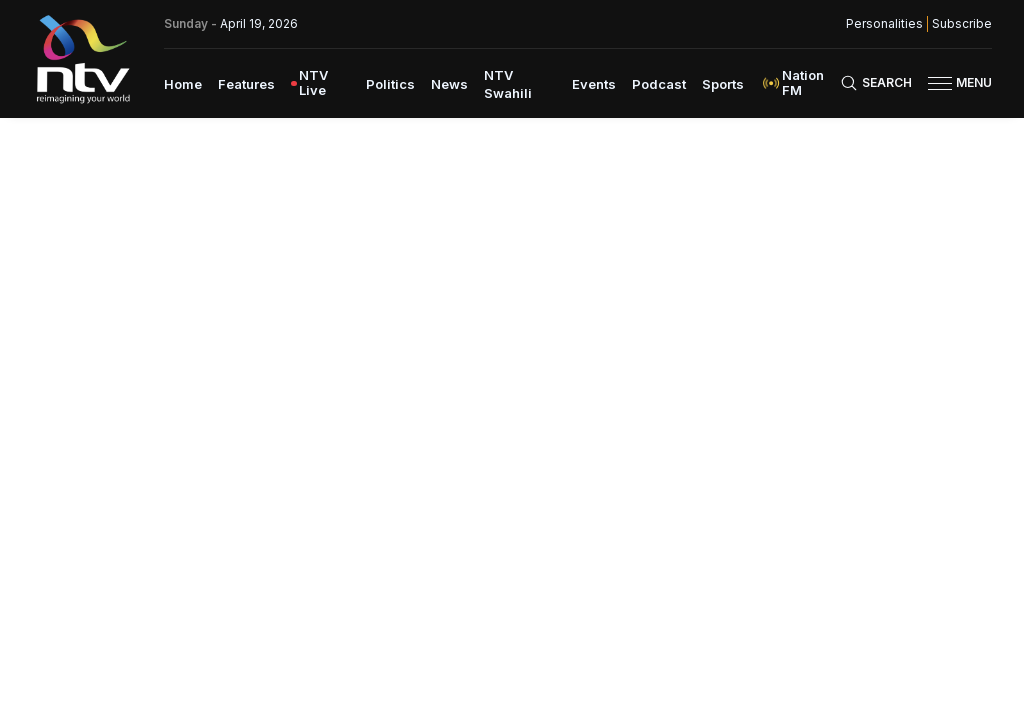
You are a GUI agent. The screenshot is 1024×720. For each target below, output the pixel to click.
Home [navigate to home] (183, 84)
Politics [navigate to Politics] (390, 84)
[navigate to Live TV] (320, 83)
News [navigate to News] (449, 84)
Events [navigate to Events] (594, 84)
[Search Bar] (876, 83)
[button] (952, 83)
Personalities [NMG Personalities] (884, 24)
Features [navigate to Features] (246, 84)
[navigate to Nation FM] (800, 83)
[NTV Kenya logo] (82, 59)
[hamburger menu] (940, 83)
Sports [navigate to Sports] (723, 84)
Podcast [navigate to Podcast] (659, 84)
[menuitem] (183, 83)
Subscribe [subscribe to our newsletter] (962, 24)
